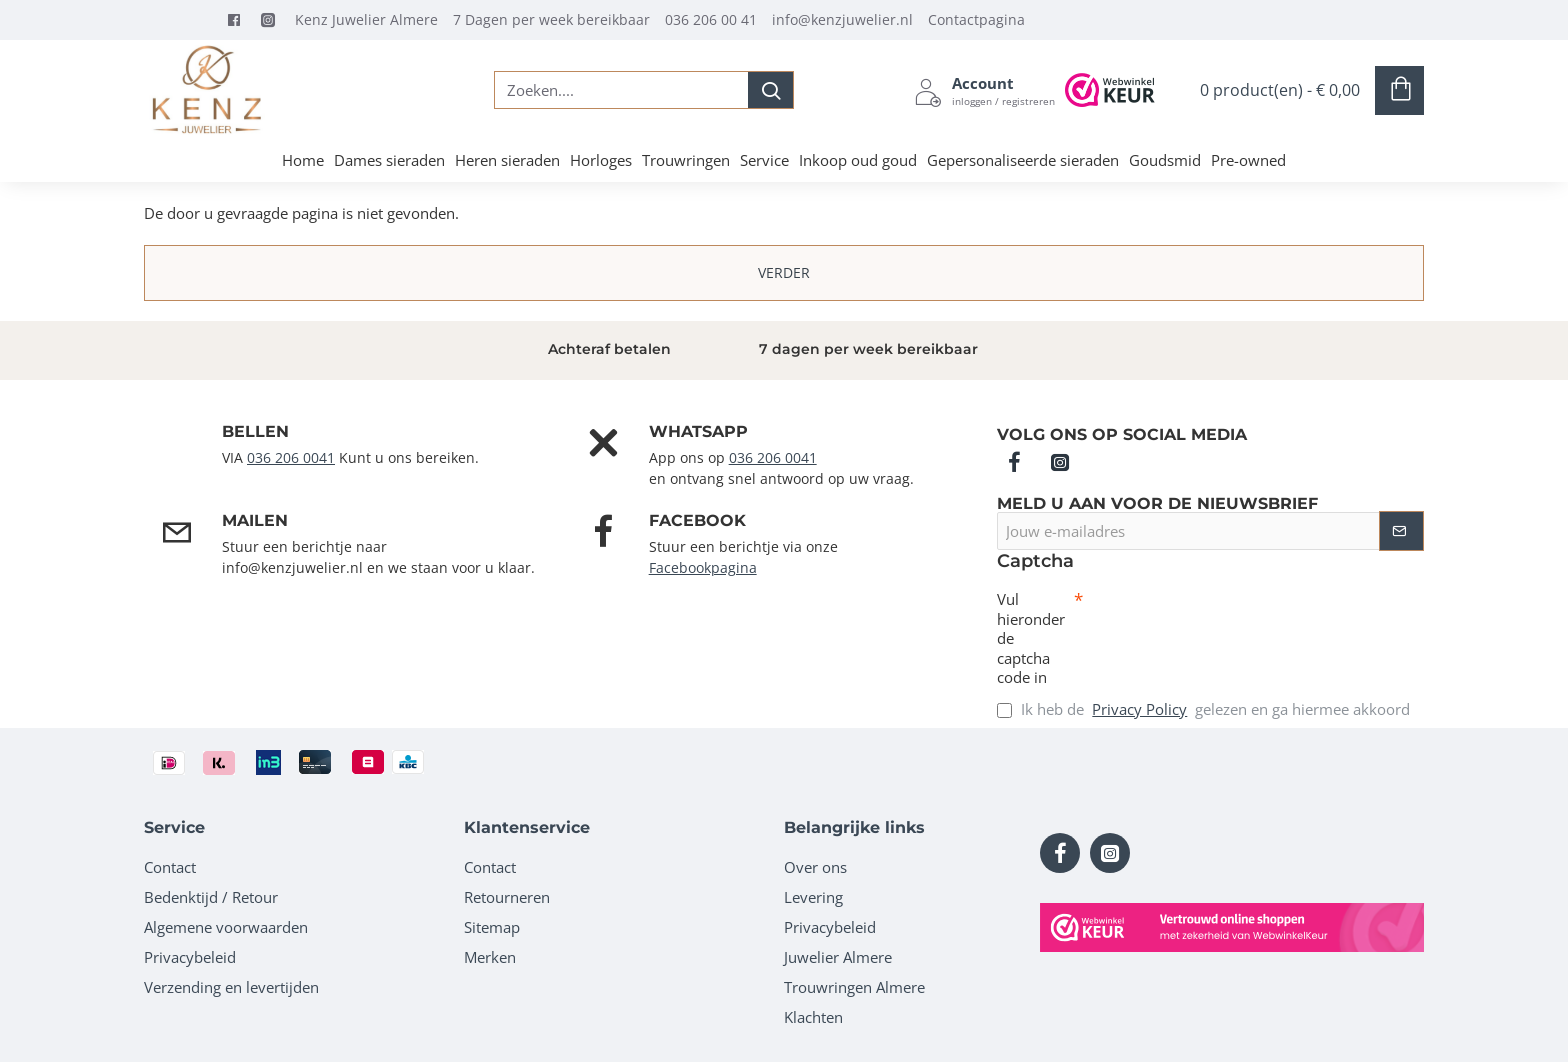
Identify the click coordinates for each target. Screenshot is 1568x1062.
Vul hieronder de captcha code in (1031, 638)
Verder (784, 272)
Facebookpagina (703, 567)
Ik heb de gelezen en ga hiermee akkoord (1203, 709)
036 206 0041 (291, 457)
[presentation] (1223, 626)
